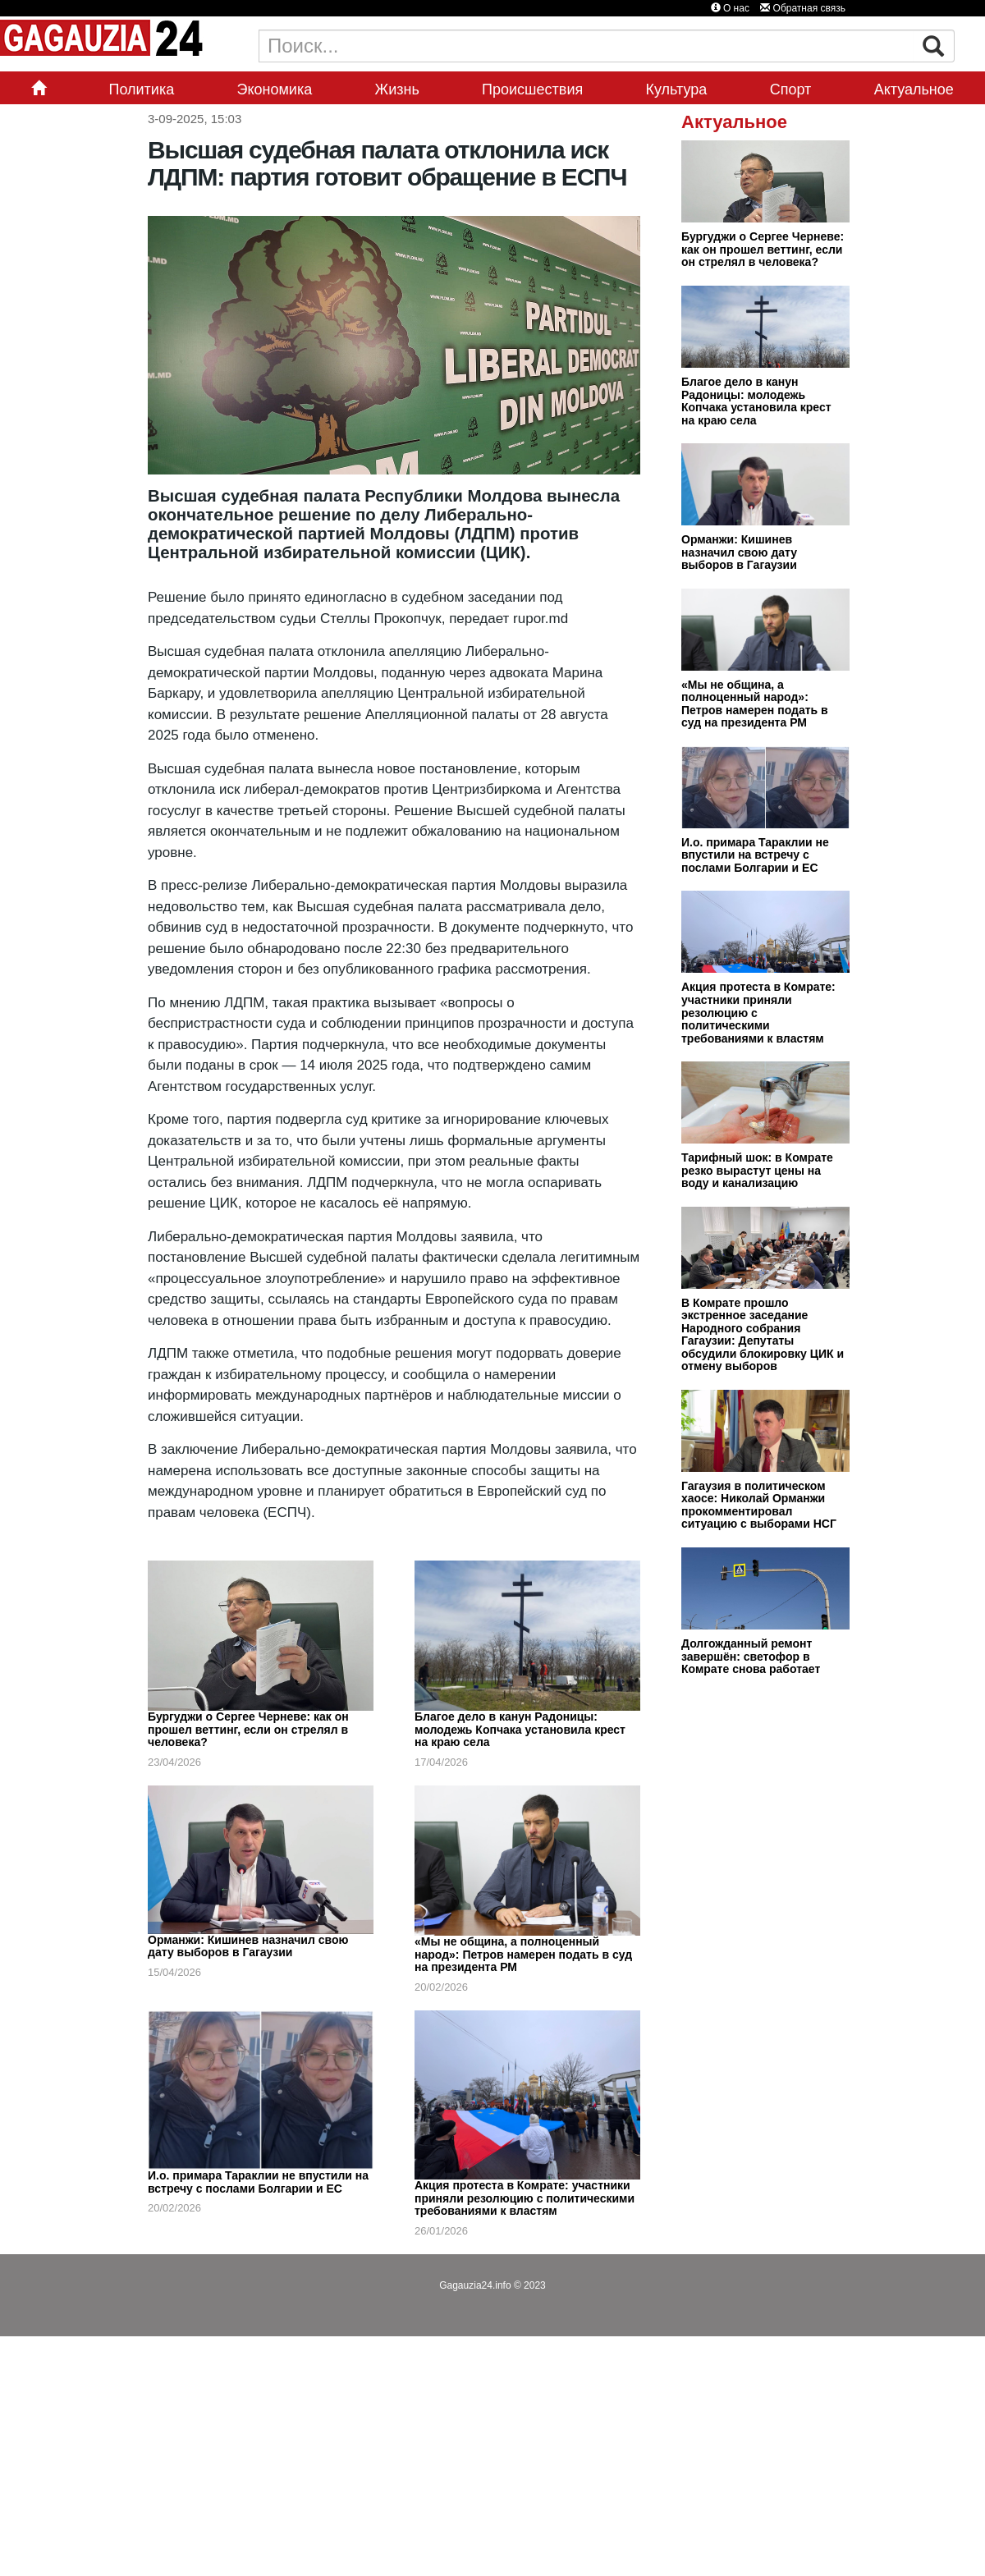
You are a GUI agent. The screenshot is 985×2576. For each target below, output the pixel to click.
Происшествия (532, 89)
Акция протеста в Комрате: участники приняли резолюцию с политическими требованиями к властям (525, 2198)
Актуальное (914, 89)
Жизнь (397, 89)
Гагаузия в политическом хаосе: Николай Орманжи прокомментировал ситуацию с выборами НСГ (758, 1505)
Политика (141, 89)
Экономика (275, 89)
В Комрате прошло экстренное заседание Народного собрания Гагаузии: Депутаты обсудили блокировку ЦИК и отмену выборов (762, 1334)
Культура (677, 89)
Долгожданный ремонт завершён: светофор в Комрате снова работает (750, 1656)
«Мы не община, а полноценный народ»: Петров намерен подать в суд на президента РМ (523, 1954)
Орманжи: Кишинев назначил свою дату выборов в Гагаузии (248, 1946)
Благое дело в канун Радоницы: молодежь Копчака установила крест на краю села (520, 1729)
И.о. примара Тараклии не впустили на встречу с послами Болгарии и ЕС (258, 2182)
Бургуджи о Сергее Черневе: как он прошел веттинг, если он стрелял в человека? (248, 1729)
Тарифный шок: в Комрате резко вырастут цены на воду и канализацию (757, 1170)
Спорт (791, 89)
